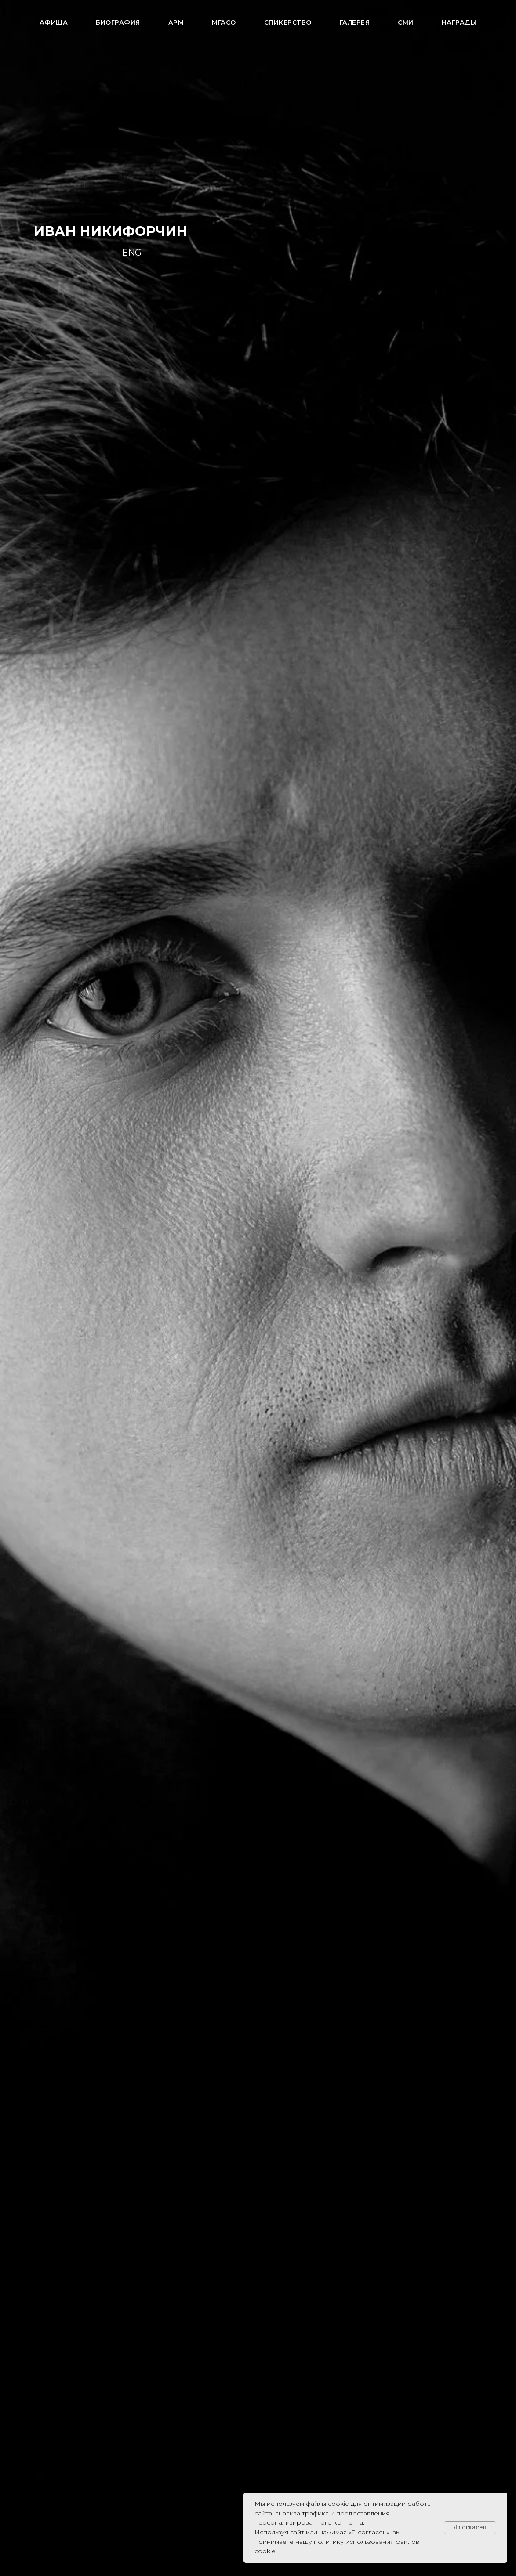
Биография (118, 22)
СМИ (406, 22)
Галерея (355, 22)
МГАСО (224, 22)
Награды (459, 22)
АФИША (54, 22)
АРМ (176, 22)
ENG (132, 252)
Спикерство (288, 22)
